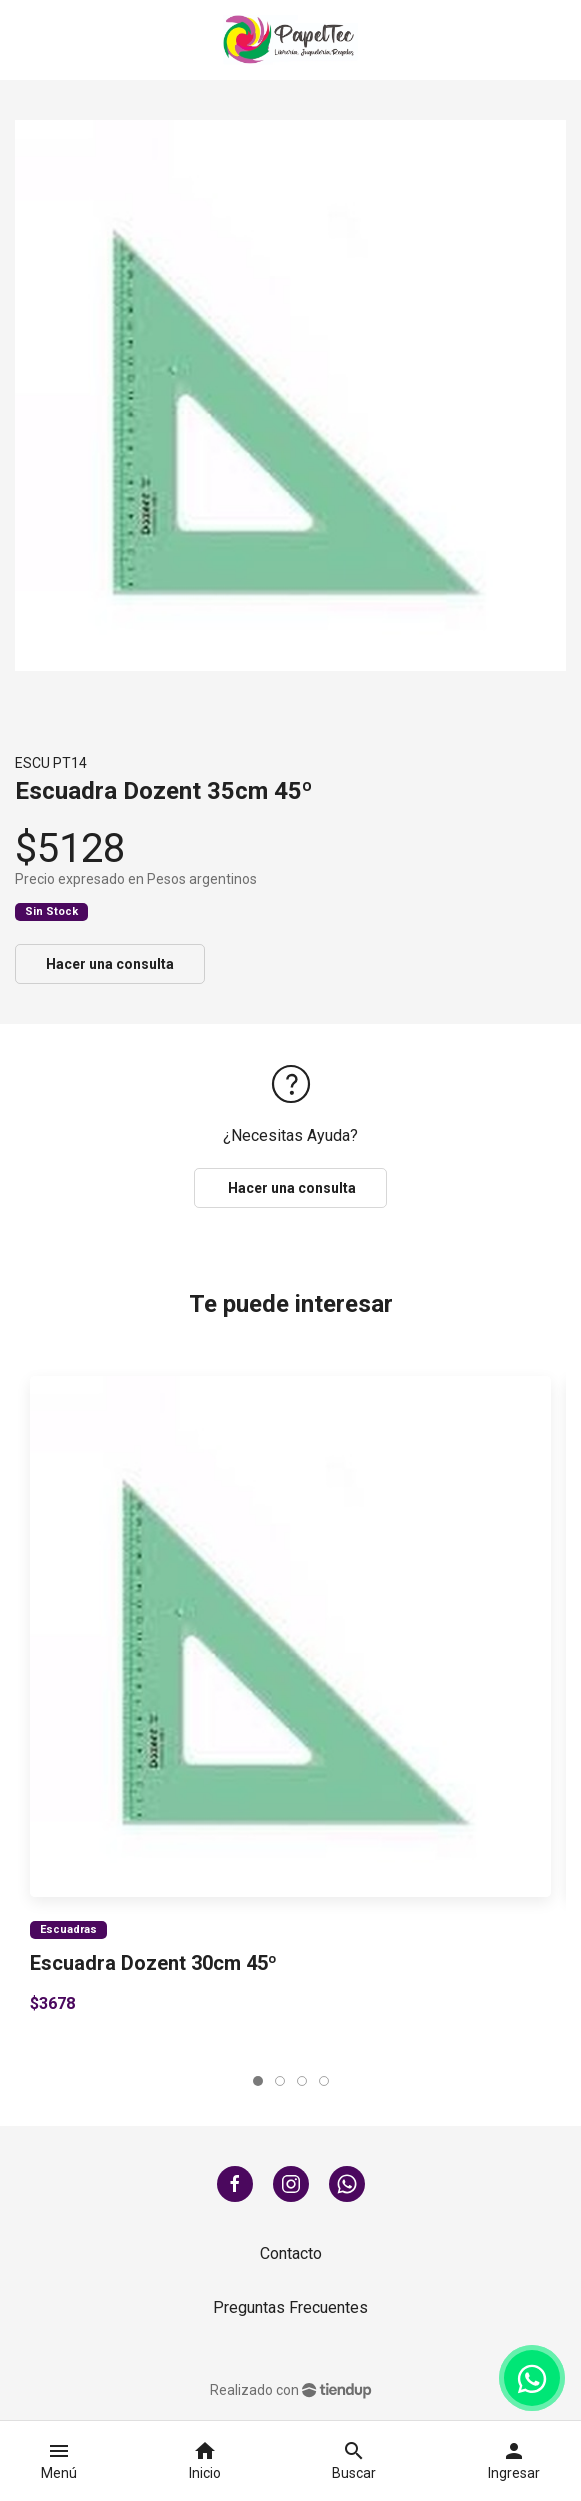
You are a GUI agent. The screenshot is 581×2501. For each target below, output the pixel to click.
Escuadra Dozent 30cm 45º (153, 1963)
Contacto (291, 2253)
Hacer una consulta (110, 964)
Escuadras (68, 1929)
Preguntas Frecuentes (290, 2307)
